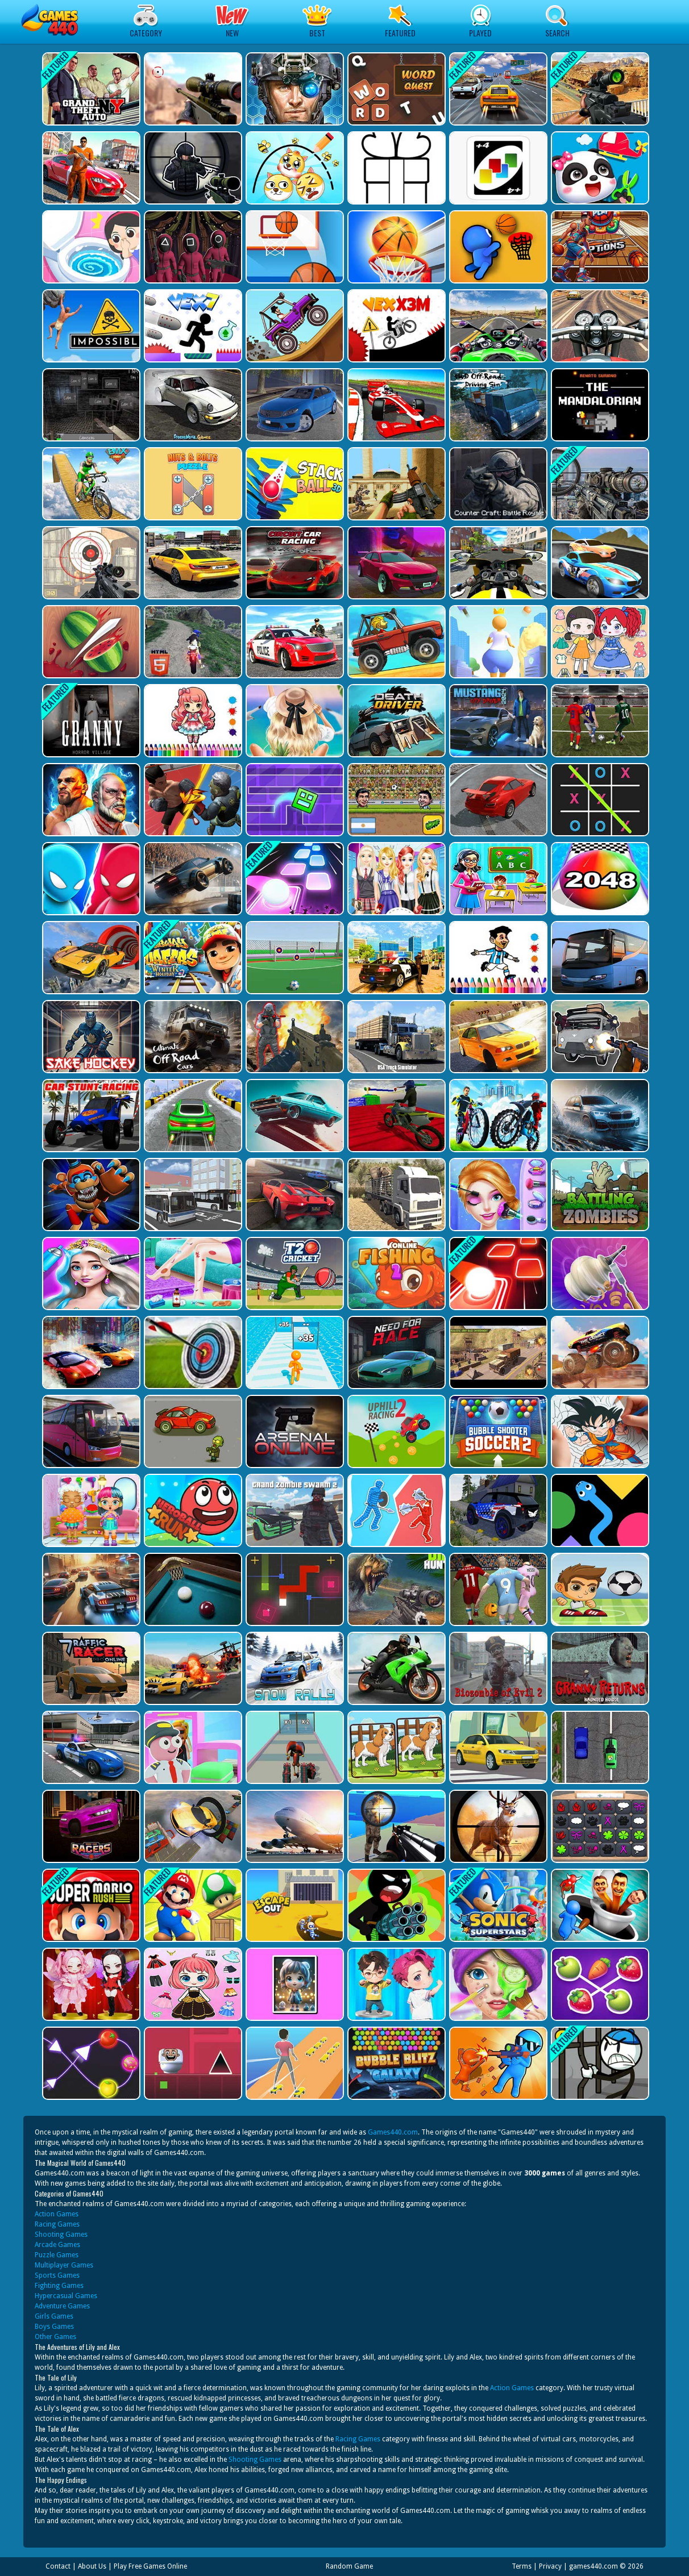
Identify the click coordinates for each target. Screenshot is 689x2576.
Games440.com (393, 2132)
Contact (57, 2566)
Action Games (56, 2214)
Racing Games (57, 2224)
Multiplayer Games (64, 2265)
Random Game (349, 2566)
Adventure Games (62, 2306)
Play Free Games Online (150, 2566)
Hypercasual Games (66, 2296)
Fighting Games (59, 2286)
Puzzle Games (56, 2255)
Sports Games (57, 2275)
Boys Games (54, 2327)
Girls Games (54, 2316)
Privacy (550, 2566)
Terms (522, 2566)
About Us (92, 2566)
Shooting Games (61, 2235)
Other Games (55, 2337)
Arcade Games (57, 2245)
